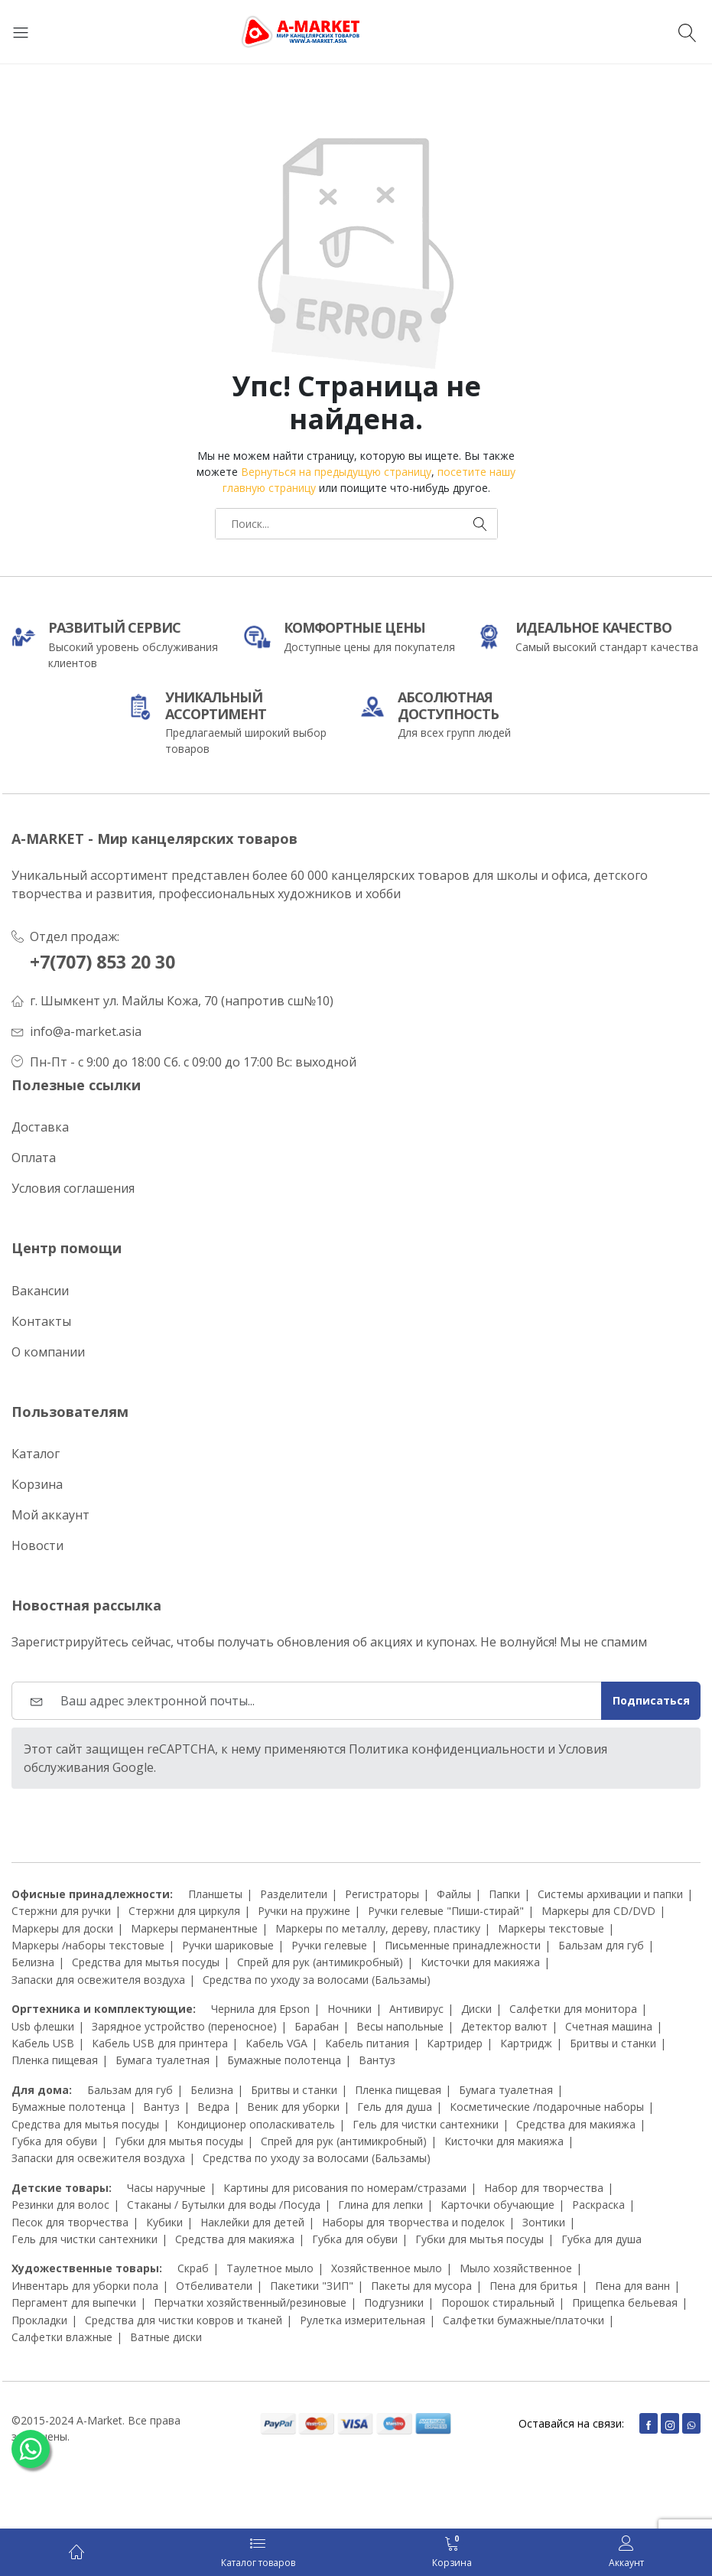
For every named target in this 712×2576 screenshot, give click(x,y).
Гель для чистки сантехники (426, 2124)
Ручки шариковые (228, 1945)
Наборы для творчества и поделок (413, 2222)
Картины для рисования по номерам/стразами (345, 2187)
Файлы (454, 1894)
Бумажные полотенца (284, 2060)
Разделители (293, 1894)
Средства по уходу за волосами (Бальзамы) (317, 1979)
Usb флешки (42, 2026)
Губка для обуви (54, 2141)
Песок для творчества (69, 2222)
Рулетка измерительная (362, 2320)
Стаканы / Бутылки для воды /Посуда (223, 2204)
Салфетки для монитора (573, 2008)
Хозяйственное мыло (386, 2268)
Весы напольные (400, 2026)
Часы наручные (166, 2187)
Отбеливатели (214, 2285)
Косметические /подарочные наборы (547, 2106)
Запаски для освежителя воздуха (98, 1979)
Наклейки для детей (252, 2222)
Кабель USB (42, 2043)
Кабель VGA (276, 2043)
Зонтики (543, 2222)
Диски (476, 2008)
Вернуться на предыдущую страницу (336, 471)
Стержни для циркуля (184, 1911)
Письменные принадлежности (463, 1945)
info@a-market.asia (85, 1031)
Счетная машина (608, 2026)
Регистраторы (382, 1894)
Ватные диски (166, 2337)
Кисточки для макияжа (480, 1962)
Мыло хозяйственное (516, 2268)
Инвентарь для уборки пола (84, 2285)
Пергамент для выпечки (73, 2302)
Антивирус (416, 2008)
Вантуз (377, 2060)
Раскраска (598, 2204)
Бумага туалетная (162, 2060)
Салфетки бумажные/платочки (523, 2320)
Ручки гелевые (329, 1945)
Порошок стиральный (497, 2302)
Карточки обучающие (497, 2204)
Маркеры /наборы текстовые (87, 1945)
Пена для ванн (632, 2285)
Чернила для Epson (260, 2008)
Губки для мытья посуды (179, 2141)
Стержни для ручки (61, 1911)
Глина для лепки (380, 2204)
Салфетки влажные (61, 2337)
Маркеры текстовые (551, 1928)
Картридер (455, 2043)
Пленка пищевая (54, 2060)
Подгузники (394, 2302)
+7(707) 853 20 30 (102, 961)
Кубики (164, 2222)
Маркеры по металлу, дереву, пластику (377, 1928)
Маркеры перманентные (194, 1928)
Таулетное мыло (270, 2268)
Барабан (316, 2026)
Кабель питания (367, 2043)
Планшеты (215, 1894)
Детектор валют (504, 2026)
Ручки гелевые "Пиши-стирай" (446, 1911)
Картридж (526, 2043)
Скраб (193, 2268)
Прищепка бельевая (625, 2302)
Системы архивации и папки (610, 1894)
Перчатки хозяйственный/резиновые (250, 2302)
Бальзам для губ (601, 1945)
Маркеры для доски (62, 1928)
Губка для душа (601, 2239)
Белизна (32, 1962)
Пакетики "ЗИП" (311, 2285)
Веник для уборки (293, 2106)
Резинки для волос (60, 2204)
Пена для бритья (533, 2285)
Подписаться (651, 1700)
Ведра (213, 2106)
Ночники (349, 2008)
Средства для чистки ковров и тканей (183, 2320)
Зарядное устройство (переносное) (184, 2026)
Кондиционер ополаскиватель (256, 2124)
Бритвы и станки (613, 2043)
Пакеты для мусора (421, 2285)
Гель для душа (394, 2106)
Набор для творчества (543, 2187)
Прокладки (39, 2320)
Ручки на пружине (304, 1911)
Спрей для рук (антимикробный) (320, 1962)
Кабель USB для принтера (160, 2043)
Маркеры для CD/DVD (598, 1911)
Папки (504, 1894)
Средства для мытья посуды (145, 1962)
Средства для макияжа (576, 2124)
